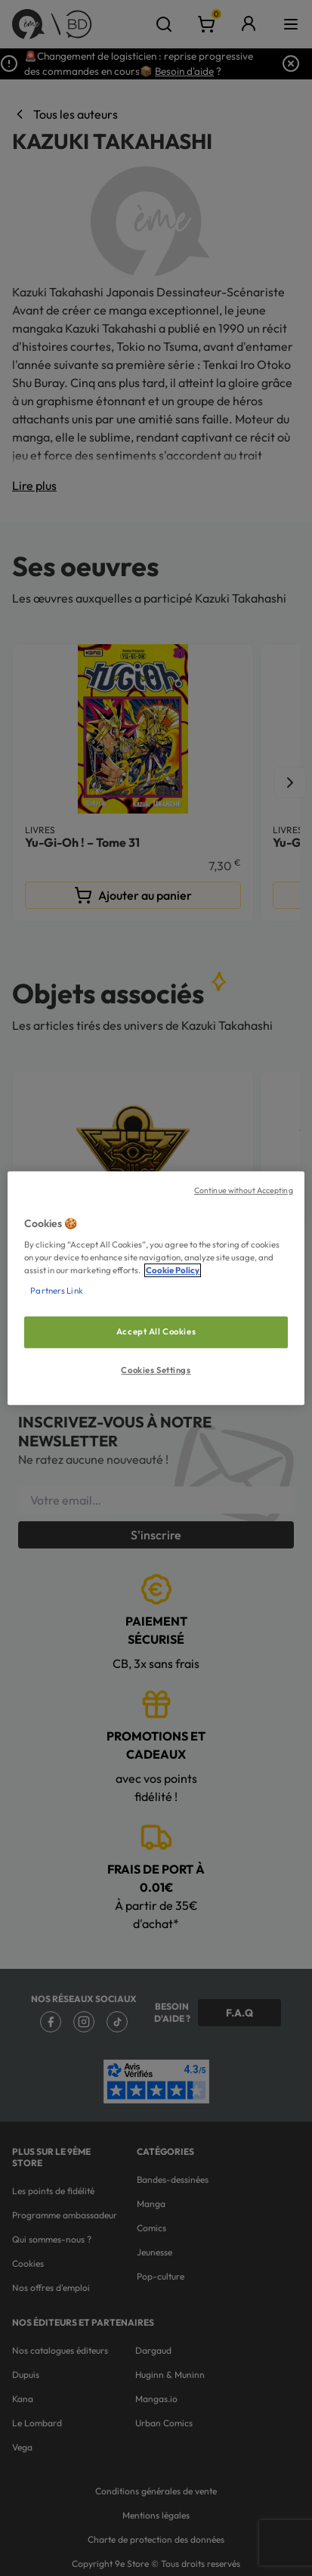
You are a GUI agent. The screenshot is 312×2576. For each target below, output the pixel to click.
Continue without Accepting (243, 1190)
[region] (156, 1288)
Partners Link (56, 1290)
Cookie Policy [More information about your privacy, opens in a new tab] (172, 1270)
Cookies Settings (155, 1370)
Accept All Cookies (156, 1332)
